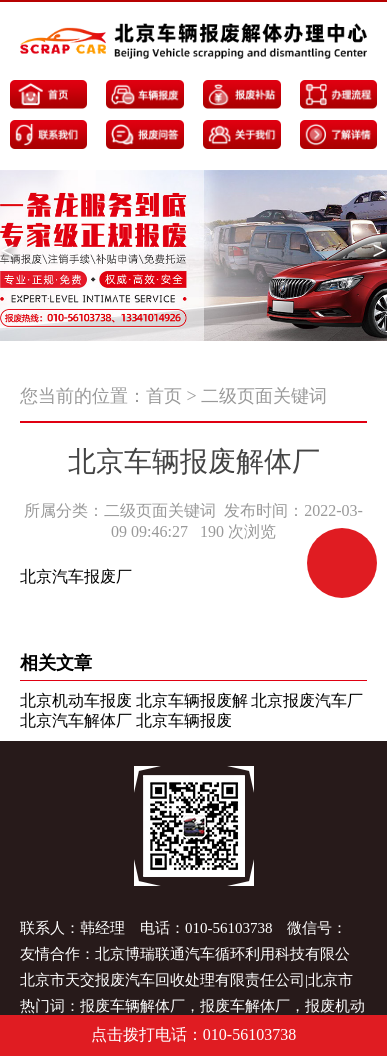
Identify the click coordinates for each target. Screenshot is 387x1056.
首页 (164, 396)
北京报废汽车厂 (307, 700)
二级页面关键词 (264, 396)
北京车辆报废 (184, 720)
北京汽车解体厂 (76, 720)
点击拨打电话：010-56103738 (193, 1034)
